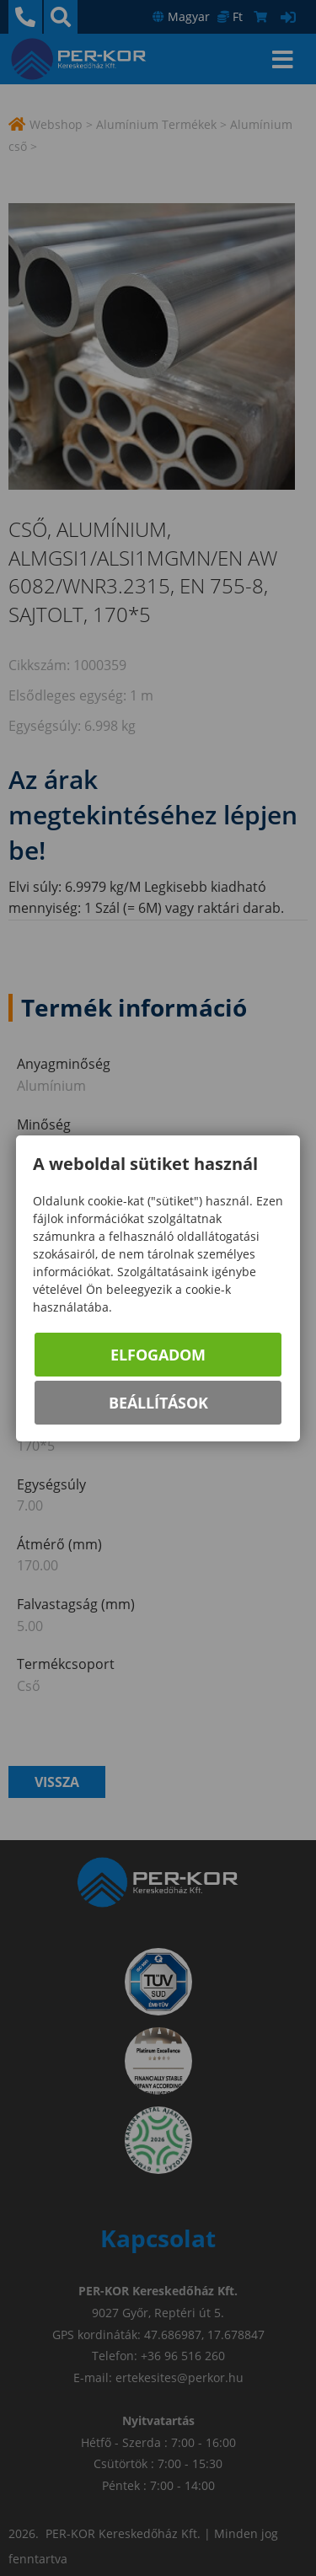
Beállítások (158, 1403)
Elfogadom (158, 1355)
